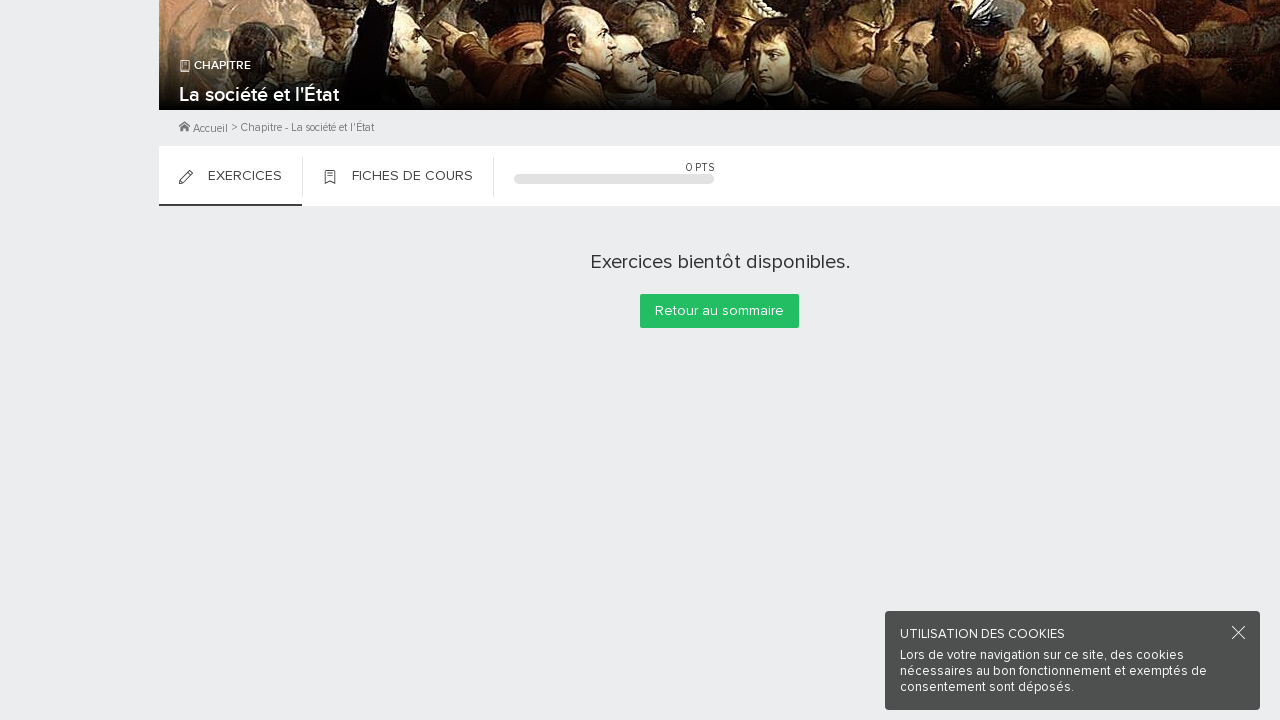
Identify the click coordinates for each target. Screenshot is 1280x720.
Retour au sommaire (719, 310)
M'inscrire (80, 91)
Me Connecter (79, 120)
